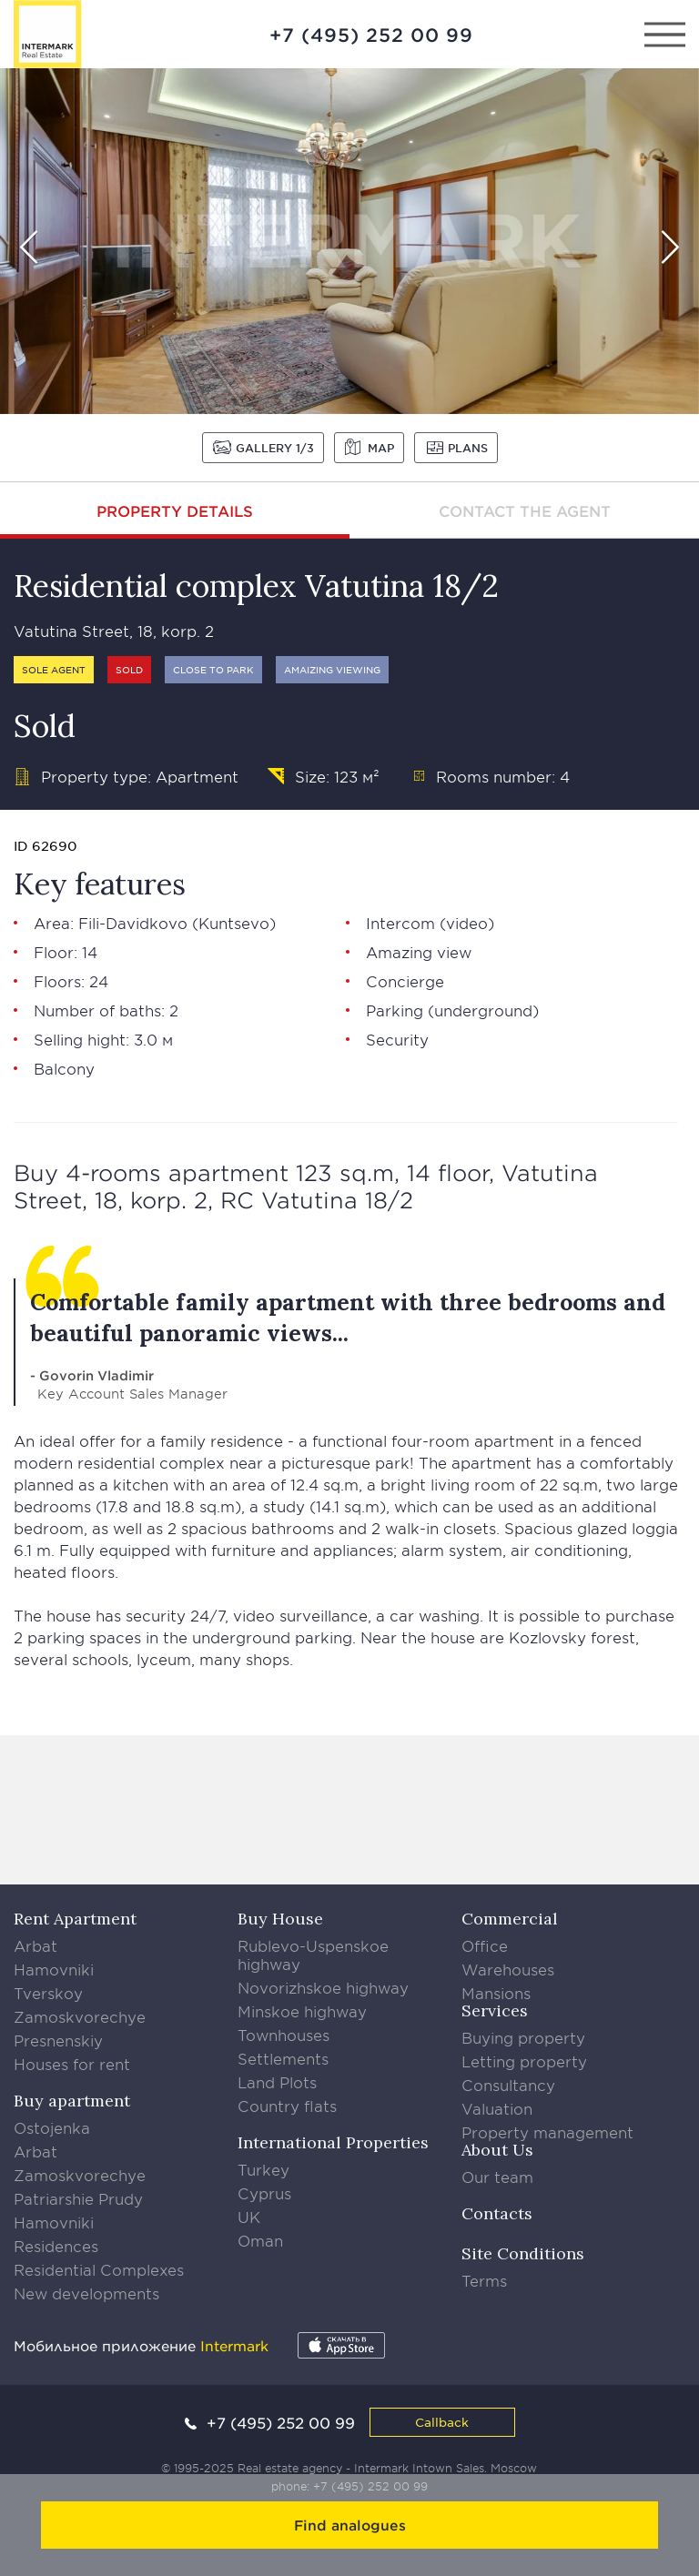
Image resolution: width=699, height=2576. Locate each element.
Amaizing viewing (332, 669)
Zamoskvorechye (80, 2016)
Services (494, 2010)
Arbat (35, 1945)
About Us (497, 2149)
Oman (260, 2240)
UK (249, 2216)
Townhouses (283, 2034)
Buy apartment (72, 2100)
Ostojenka (52, 2127)
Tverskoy (48, 1993)
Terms (484, 2280)
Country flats (287, 2105)
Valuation (496, 2108)
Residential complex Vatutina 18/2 (256, 585)
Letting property (524, 2061)
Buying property (523, 2037)
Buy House (280, 1918)
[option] (349, 241)
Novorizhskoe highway (323, 1987)
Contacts (496, 2213)
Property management (547, 2132)
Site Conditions (522, 2253)
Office (484, 1945)
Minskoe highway (302, 2011)
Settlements (283, 2058)
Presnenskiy (58, 2040)
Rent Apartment (75, 1918)
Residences (56, 2246)
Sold (129, 669)
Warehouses (507, 1969)
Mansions (496, 1993)
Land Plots (277, 2082)
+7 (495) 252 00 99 (371, 34)
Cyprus (264, 2193)
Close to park (213, 669)
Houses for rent (72, 2064)
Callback (442, 2422)
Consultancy (508, 2085)
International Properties (333, 2142)
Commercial (509, 1918)
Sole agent (54, 669)
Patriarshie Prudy (78, 2198)
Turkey (263, 2169)
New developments (86, 2293)
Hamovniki (54, 1969)
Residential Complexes (99, 2269)
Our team (497, 2176)
